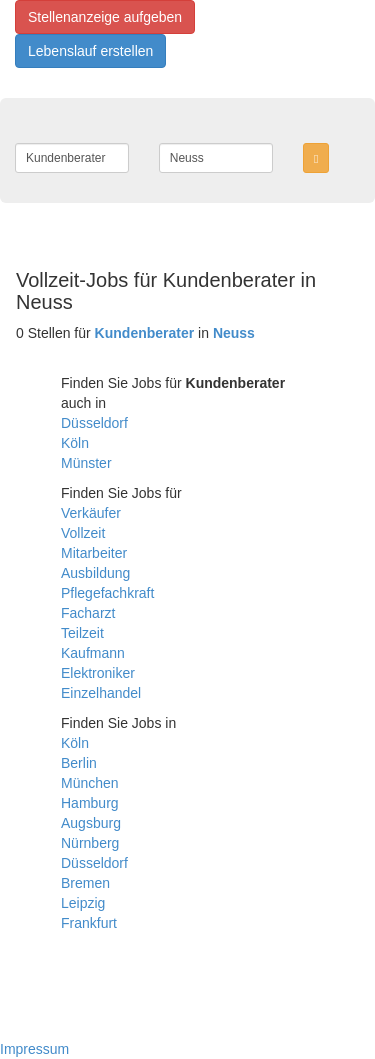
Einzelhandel (101, 693)
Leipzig (83, 903)
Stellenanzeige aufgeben (105, 17)
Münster (86, 463)
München (90, 783)
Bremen (85, 883)
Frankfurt (89, 923)
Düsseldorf (94, 423)
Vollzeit (83, 533)
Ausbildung (95, 573)
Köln (75, 443)
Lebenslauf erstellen (90, 51)
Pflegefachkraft (107, 593)
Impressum (34, 1049)
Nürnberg (90, 843)
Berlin (79, 763)
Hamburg (90, 803)
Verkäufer (91, 513)
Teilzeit (82, 633)
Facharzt (88, 613)
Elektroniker (98, 673)
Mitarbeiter (94, 553)
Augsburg (91, 823)
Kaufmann (93, 653)
